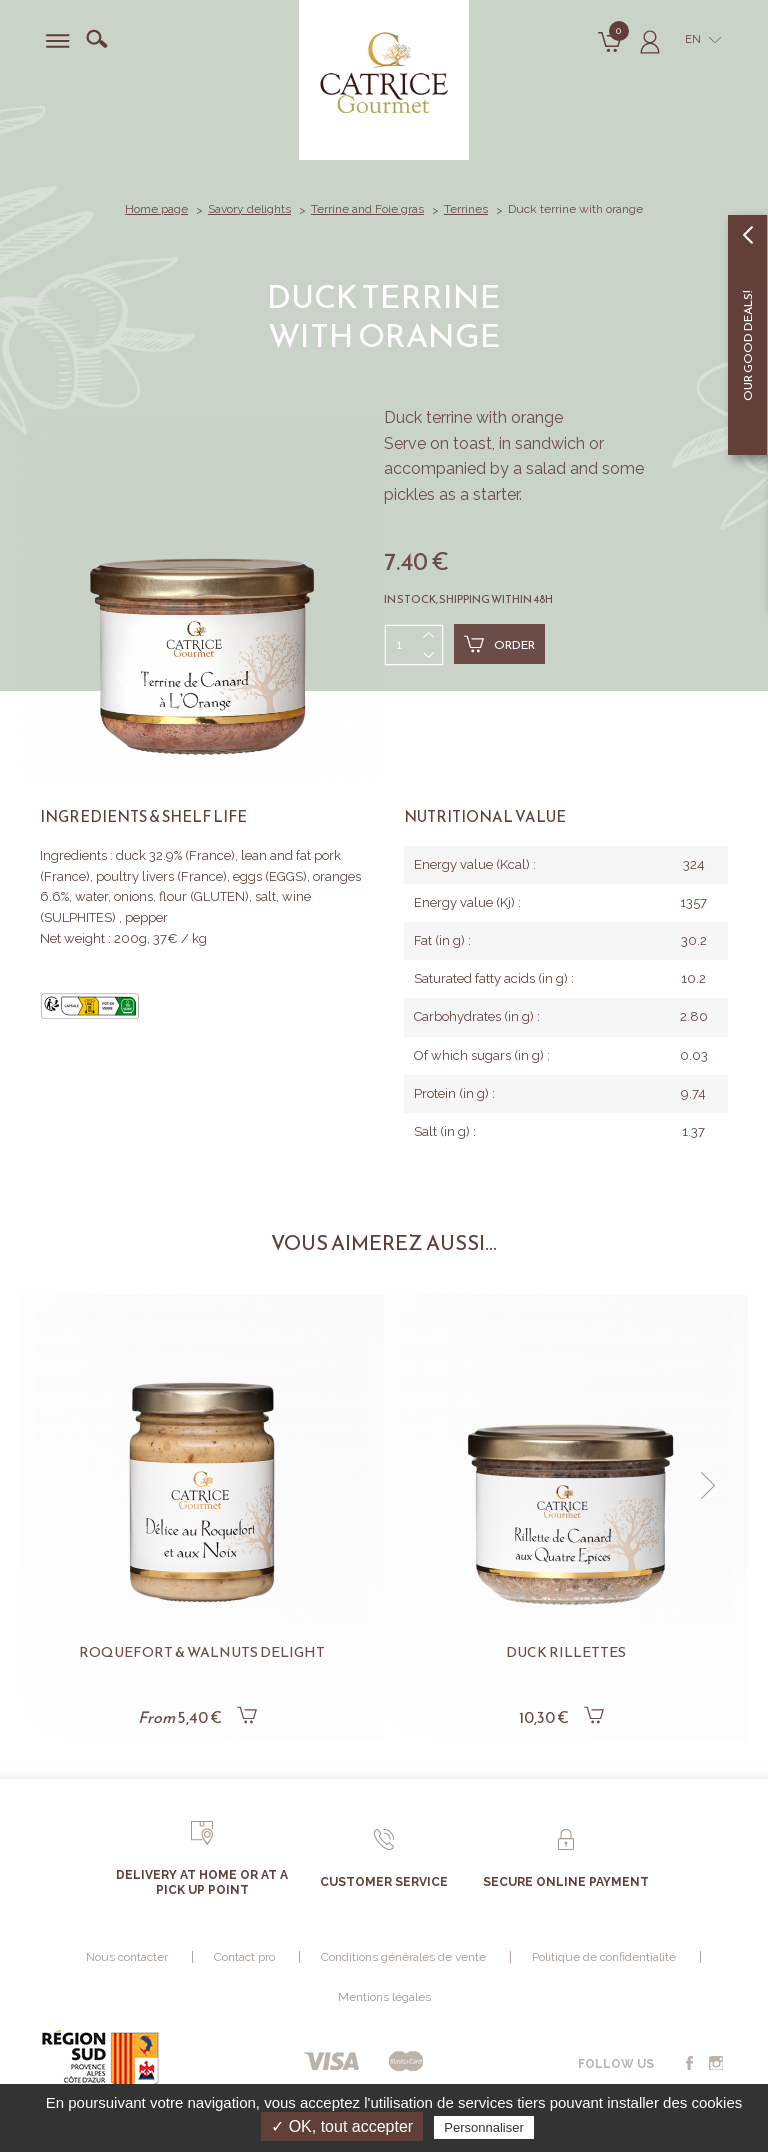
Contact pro (244, 1957)
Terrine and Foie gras (367, 209)
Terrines (466, 209)
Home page (156, 209)
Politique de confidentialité (604, 1957)
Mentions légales (384, 1997)
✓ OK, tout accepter (342, 2126)
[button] (708, 1486)
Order (499, 644)
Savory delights (249, 209)
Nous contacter (127, 1957)
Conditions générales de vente (403, 1957)
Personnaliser (484, 2127)
